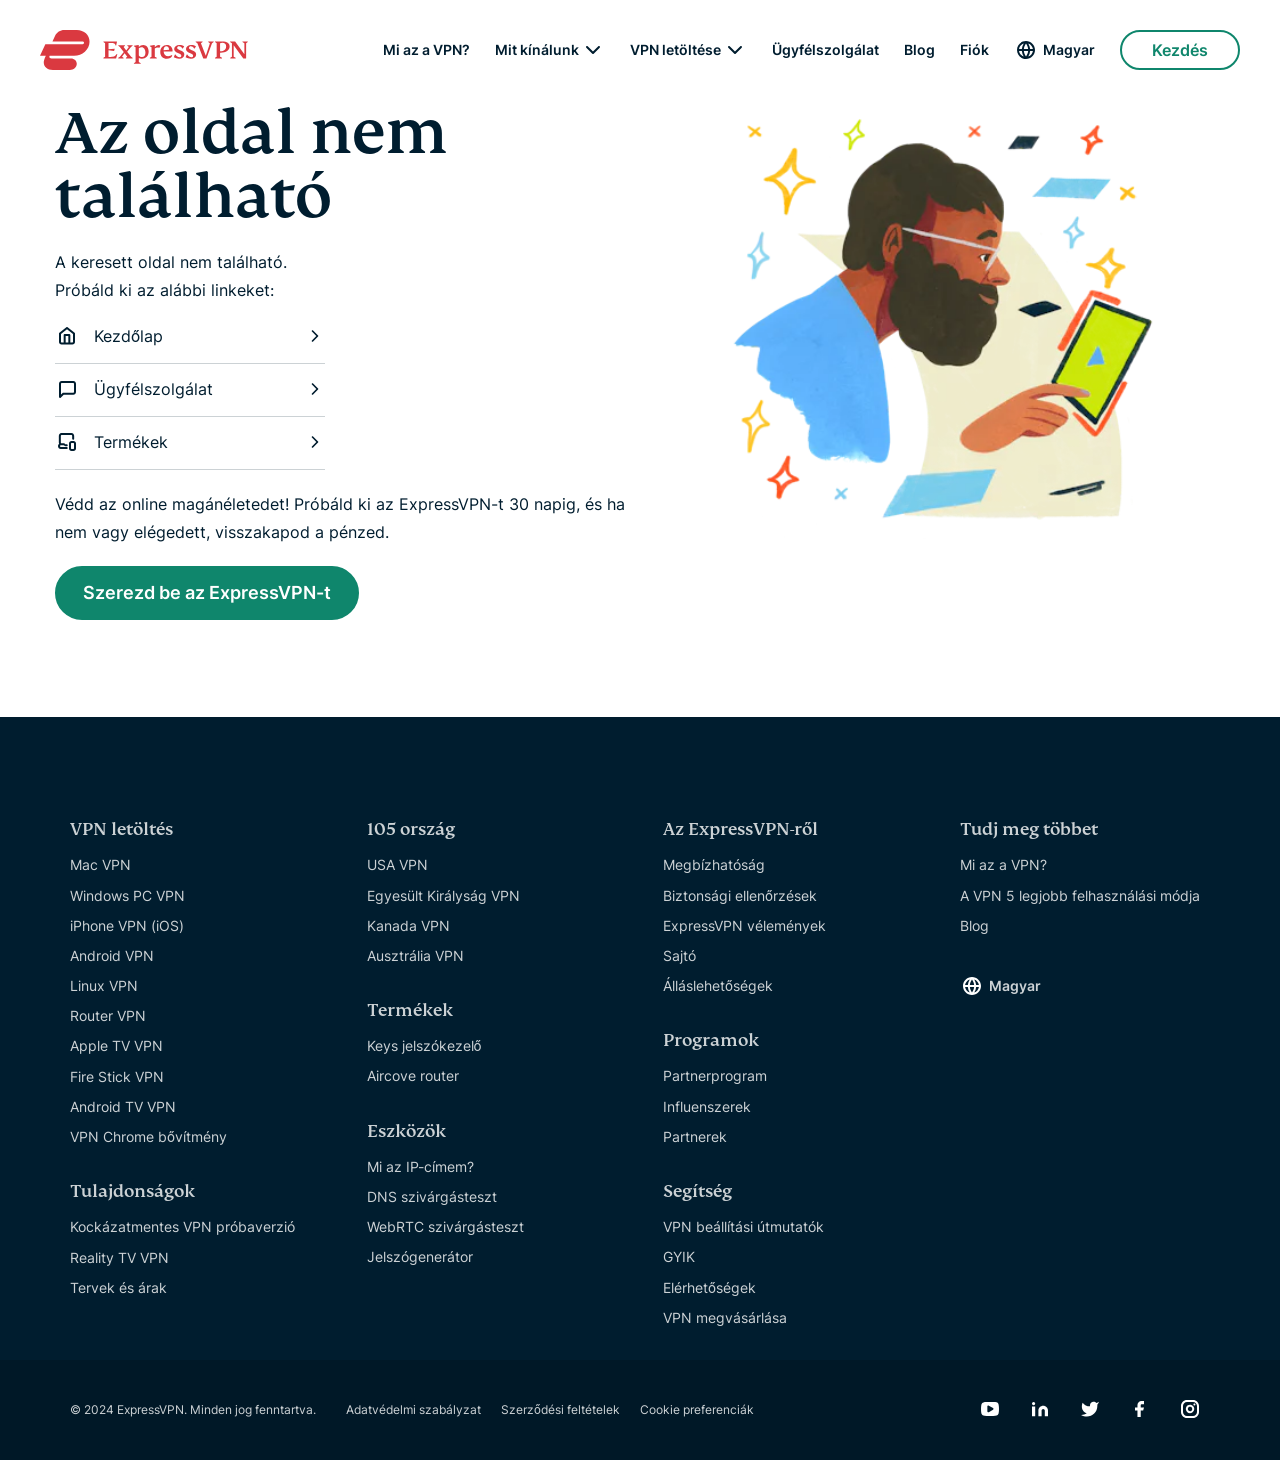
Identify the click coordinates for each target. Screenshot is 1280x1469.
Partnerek (695, 1145)
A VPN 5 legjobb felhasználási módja (1080, 903)
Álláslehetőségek (718, 994)
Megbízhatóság (714, 873)
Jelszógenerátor (420, 1265)
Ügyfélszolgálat (825, 50)
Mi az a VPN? (426, 50)
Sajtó (679, 964)
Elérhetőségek (709, 1295)
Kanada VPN (408, 934)
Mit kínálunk (537, 50)
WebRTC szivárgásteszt (445, 1235)
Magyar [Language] (1069, 49)
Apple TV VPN (116, 1054)
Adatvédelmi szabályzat (413, 1418)
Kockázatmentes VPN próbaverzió (182, 1235)
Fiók (974, 50)
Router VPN (108, 1024)
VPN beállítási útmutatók (743, 1235)
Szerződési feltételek (560, 1418)
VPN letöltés (121, 838)
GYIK (679, 1265)
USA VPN (397, 873)
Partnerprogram (715, 1084)
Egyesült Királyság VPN (443, 903)
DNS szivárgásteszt (432, 1205)
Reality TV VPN (119, 1265)
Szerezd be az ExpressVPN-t (231, 596)
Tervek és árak (118, 1296)
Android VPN (112, 964)
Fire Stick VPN (117, 1085)
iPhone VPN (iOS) (127, 934)
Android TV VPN (123, 1115)
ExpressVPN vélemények (744, 934)
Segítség (697, 1200)
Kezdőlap (190, 336)
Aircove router (413, 1084)
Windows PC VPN (127, 903)
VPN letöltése (675, 50)
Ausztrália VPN (415, 964)
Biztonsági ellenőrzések (740, 903)
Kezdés (1180, 50)
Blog (919, 50)
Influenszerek (707, 1115)
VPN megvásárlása (725, 1326)
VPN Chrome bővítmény (148, 1145)
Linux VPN (104, 994)
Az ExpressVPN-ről (740, 838)
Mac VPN (100, 873)
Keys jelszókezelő (424, 1054)
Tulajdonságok (132, 1200)
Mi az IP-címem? (420, 1175)
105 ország (411, 838)
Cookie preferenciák (697, 1418)
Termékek (190, 442)
